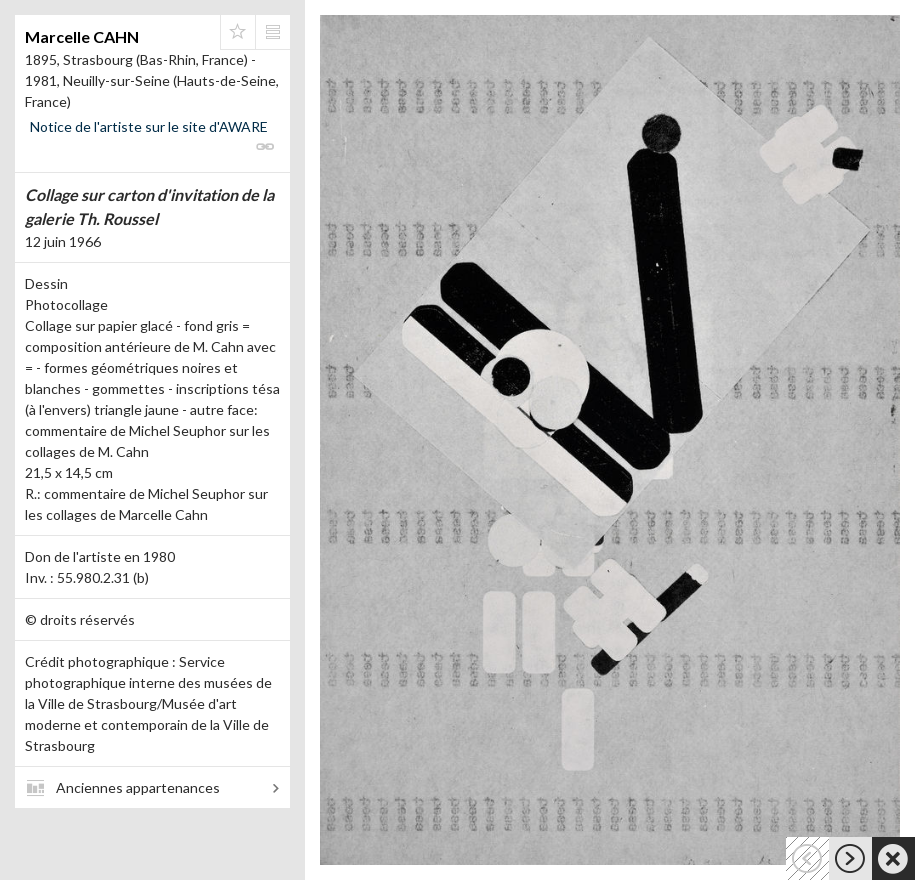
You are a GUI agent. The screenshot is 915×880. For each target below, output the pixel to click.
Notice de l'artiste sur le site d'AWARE (149, 126)
